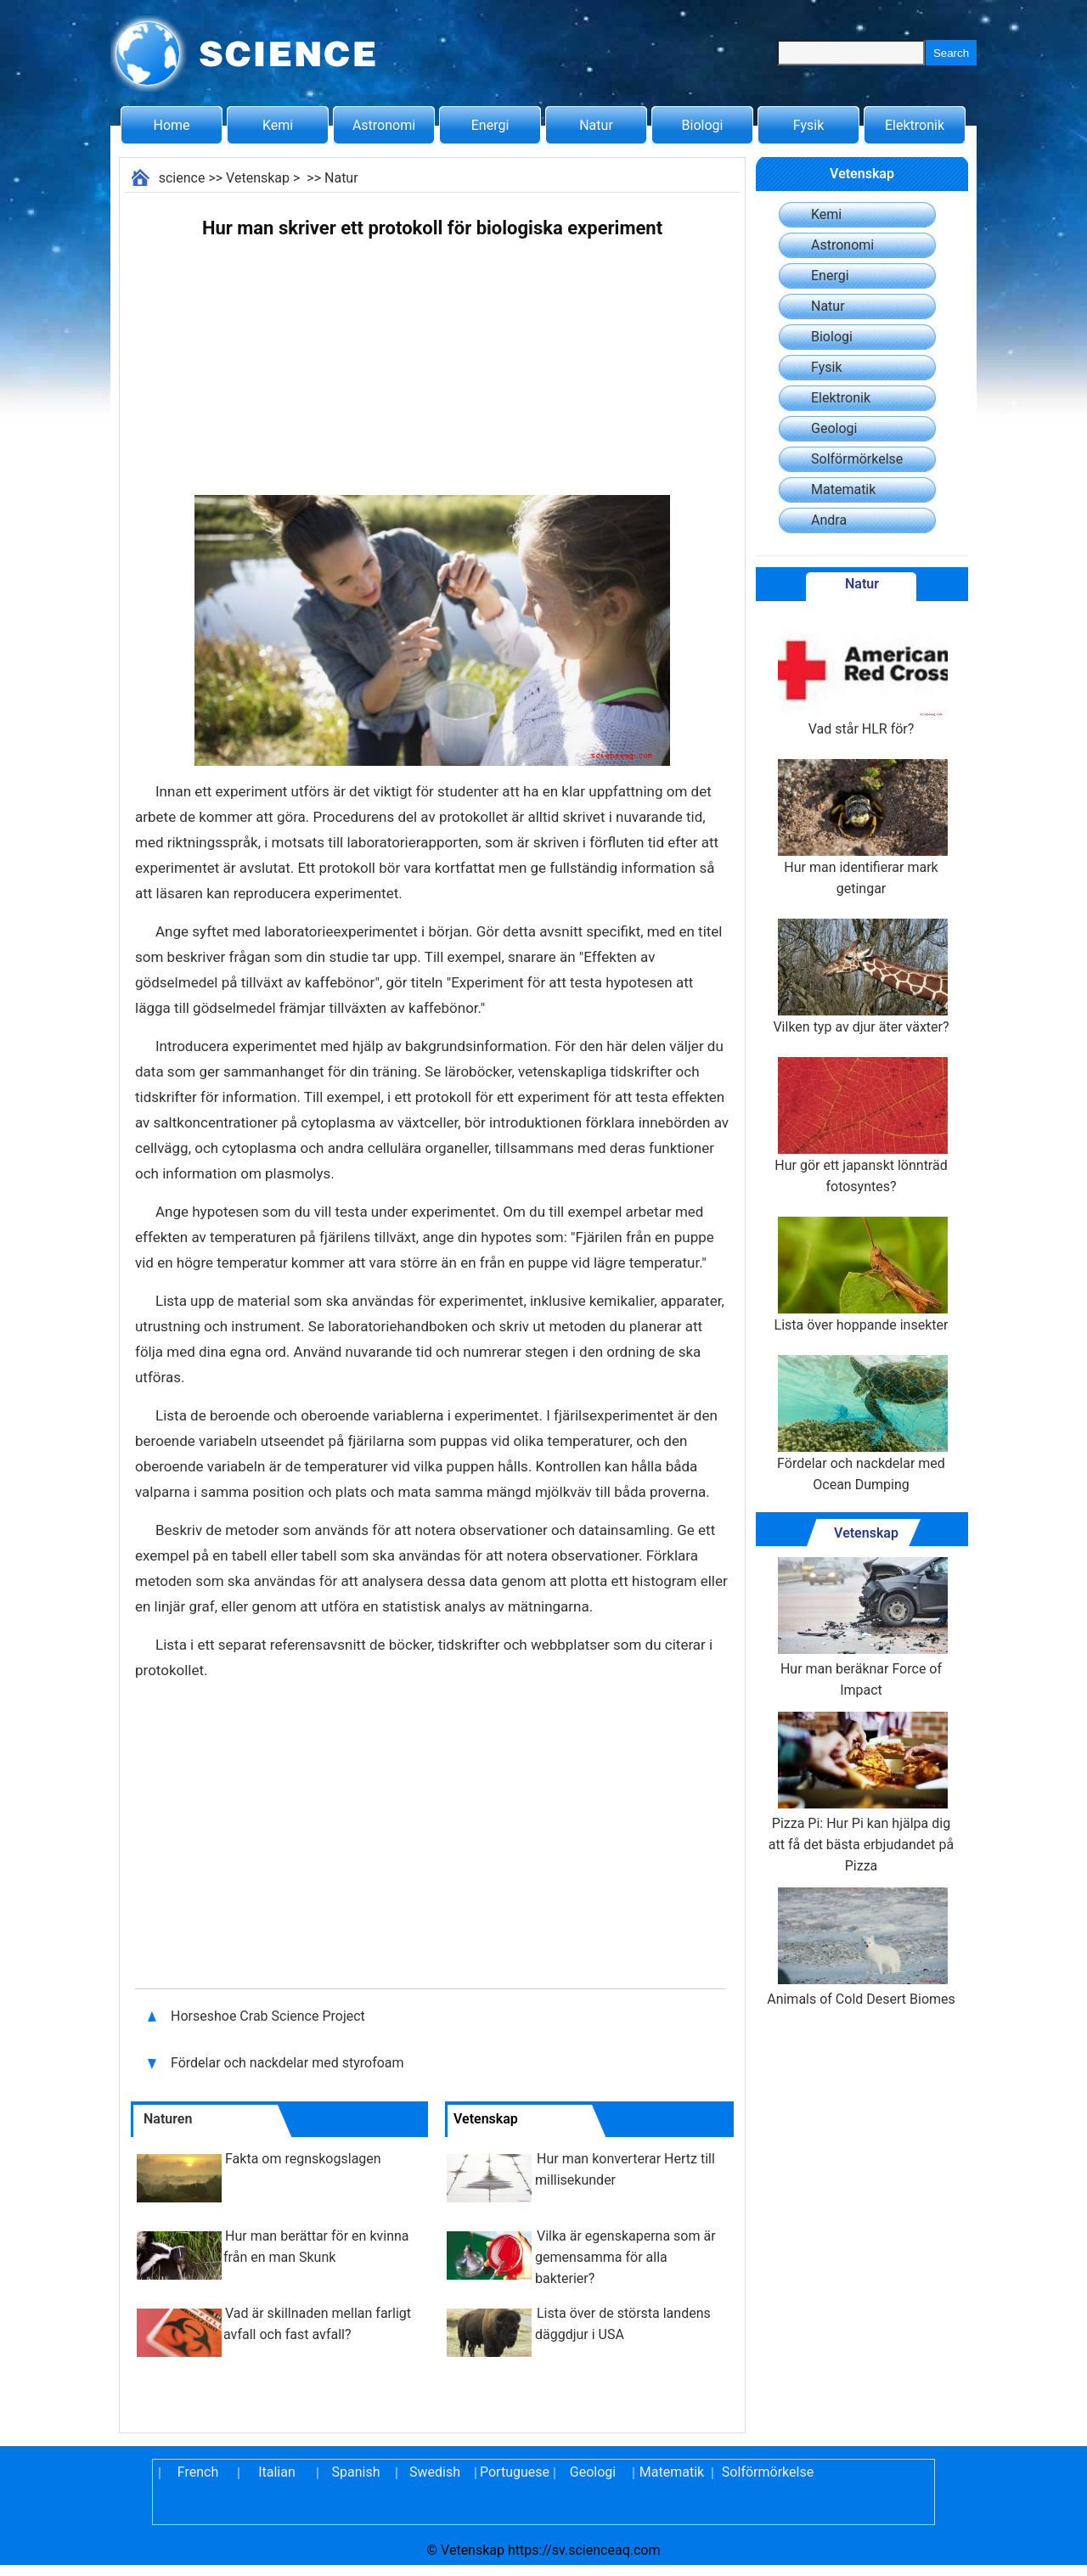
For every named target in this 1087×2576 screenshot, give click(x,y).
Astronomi (383, 125)
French (197, 2472)
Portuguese (514, 2472)
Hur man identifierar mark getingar (861, 828)
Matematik (843, 489)
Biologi (703, 125)
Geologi (834, 428)
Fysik (808, 125)
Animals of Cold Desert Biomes (861, 1947)
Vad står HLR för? (861, 679)
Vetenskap (258, 178)
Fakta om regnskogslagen (303, 2159)
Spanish (356, 2472)
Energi (490, 125)
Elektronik (914, 125)
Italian (277, 2472)
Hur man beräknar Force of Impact (861, 1627)
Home (171, 125)
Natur (596, 125)
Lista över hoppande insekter (861, 1275)
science (182, 178)
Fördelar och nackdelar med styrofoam (289, 2063)
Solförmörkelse (857, 459)
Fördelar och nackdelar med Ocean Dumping (861, 1424)
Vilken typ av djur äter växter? (861, 977)
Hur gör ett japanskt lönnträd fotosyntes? (860, 1126)
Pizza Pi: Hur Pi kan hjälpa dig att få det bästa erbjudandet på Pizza (861, 1793)
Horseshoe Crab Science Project (270, 2016)
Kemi (277, 125)
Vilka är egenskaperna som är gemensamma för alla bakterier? (625, 2257)
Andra (829, 520)
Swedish (434, 2472)
